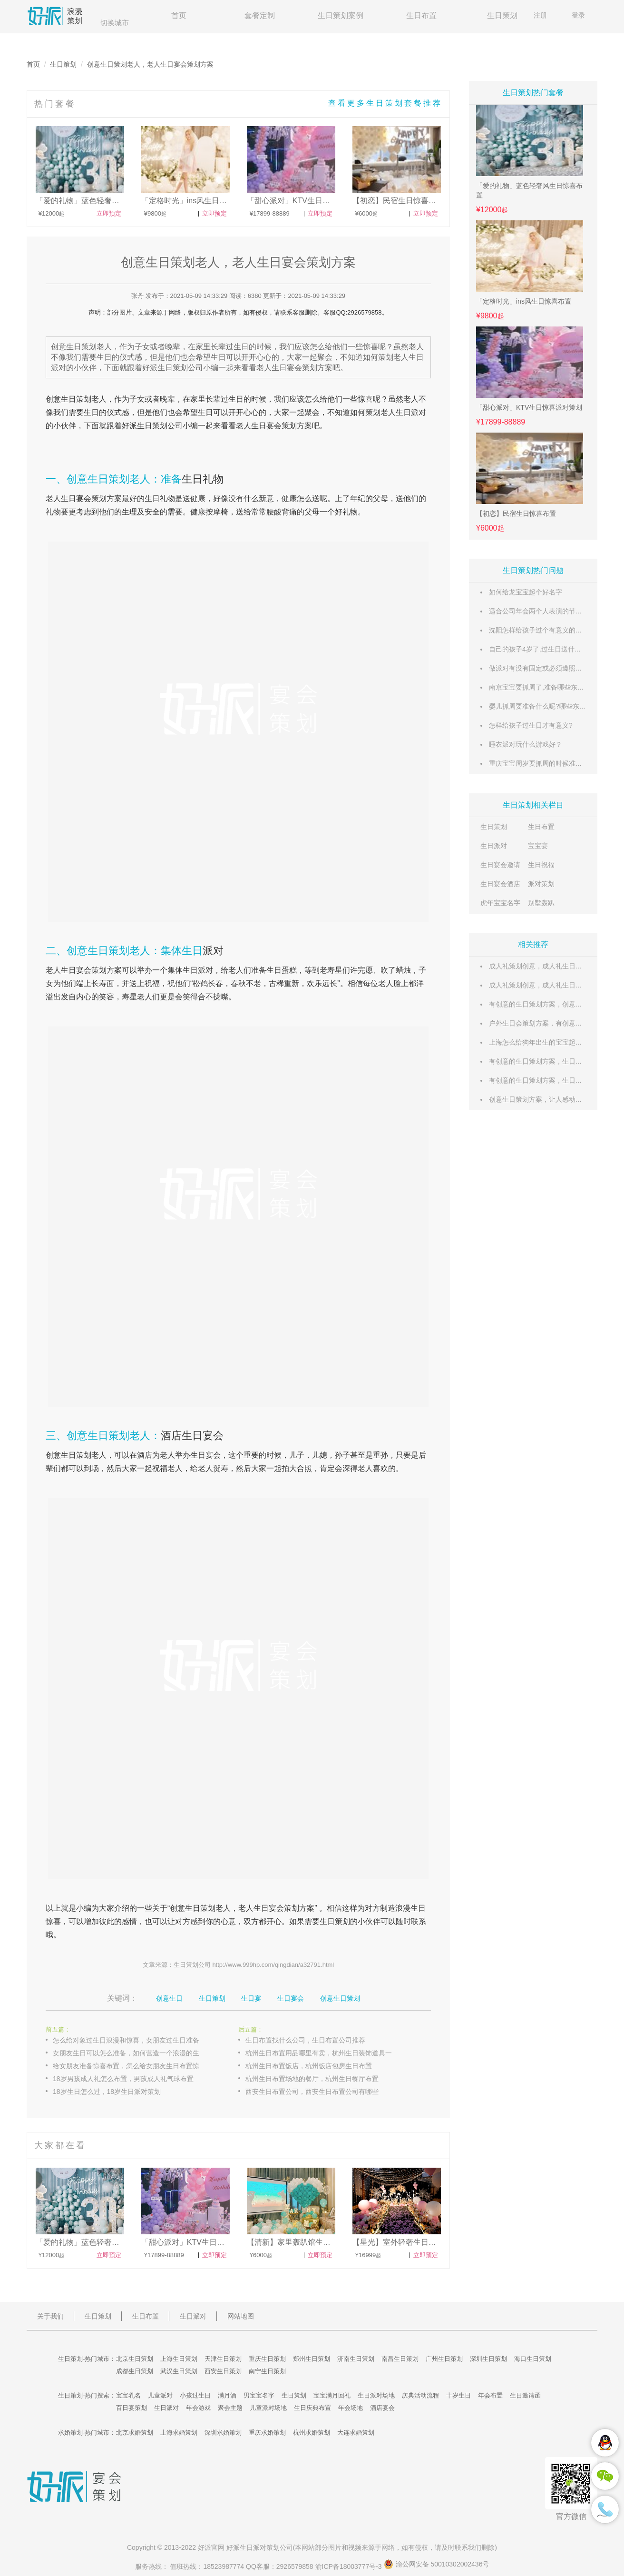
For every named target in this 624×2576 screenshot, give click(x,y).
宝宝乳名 (128, 2395)
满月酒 (227, 2395)
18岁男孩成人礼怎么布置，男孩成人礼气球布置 (123, 2079)
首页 (178, 15)
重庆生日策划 (267, 2358)
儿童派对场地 (268, 2407)
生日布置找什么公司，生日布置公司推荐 (305, 2040)
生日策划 (502, 15)
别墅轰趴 (541, 903)
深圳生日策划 (488, 2358)
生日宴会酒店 (500, 884)
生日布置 (421, 15)
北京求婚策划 (134, 2432)
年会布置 (490, 2395)
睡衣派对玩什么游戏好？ (525, 744)
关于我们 (50, 2316)
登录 (578, 15)
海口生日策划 (532, 2358)
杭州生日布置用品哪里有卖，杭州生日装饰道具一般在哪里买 (328, 2053)
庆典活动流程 (420, 2395)
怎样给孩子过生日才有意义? (531, 725)
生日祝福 (541, 865)
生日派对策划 (260, 2547)
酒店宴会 (382, 2407)
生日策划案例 (340, 15)
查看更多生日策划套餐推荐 (385, 103)
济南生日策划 (355, 2358)
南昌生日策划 (400, 2358)
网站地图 (240, 2316)
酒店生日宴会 (192, 1435)
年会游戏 (198, 2407)
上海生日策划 (178, 2358)
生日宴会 (290, 1998)
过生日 (232, 399)
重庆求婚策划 (267, 2432)
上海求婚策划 (178, 2432)
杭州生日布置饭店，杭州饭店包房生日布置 (308, 2066)
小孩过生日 (195, 2395)
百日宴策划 (131, 2407)
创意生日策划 (340, 1998)
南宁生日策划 (267, 2371)
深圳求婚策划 (223, 2432)
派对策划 (541, 884)
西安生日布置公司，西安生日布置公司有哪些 (312, 2091)
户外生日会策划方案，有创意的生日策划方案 (555, 1023)
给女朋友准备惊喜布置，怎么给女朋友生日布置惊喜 (129, 2066)
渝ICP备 (349, 2566)
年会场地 (350, 2407)
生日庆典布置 (312, 2407)
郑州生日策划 (311, 2358)
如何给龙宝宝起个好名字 (525, 592)
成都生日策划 (134, 2371)
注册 (540, 15)
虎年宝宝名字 (500, 903)
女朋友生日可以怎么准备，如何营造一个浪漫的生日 (129, 2053)
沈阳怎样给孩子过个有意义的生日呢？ (545, 630)
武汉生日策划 (178, 2371)
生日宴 (262, 426)
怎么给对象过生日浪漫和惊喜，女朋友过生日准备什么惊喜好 (136, 2040)
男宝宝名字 (259, 2395)
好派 (129, 426)
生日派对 (493, 845)
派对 (213, 951)
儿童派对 (160, 2395)
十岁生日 (458, 2395)
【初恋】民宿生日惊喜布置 (516, 513)
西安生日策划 (223, 2371)
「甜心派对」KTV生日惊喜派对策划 (529, 407)
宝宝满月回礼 (332, 2395)
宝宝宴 (538, 845)
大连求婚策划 (355, 2432)
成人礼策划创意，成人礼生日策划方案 (545, 966)
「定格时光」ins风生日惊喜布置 (523, 301)
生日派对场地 (376, 2395)
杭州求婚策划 (311, 2432)
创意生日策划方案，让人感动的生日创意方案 (555, 1099)
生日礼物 (203, 479)
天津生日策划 (223, 2358)
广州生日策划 (444, 2358)
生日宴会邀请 (500, 865)
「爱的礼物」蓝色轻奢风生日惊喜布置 (529, 190)
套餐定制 (259, 15)
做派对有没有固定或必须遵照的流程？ (545, 668)
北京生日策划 (134, 2358)
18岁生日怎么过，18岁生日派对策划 (107, 2091)
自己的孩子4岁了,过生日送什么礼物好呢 (548, 649)
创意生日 (61, 399)
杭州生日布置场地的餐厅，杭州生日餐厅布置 (312, 2079)
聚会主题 (230, 2407)
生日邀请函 (525, 2395)
